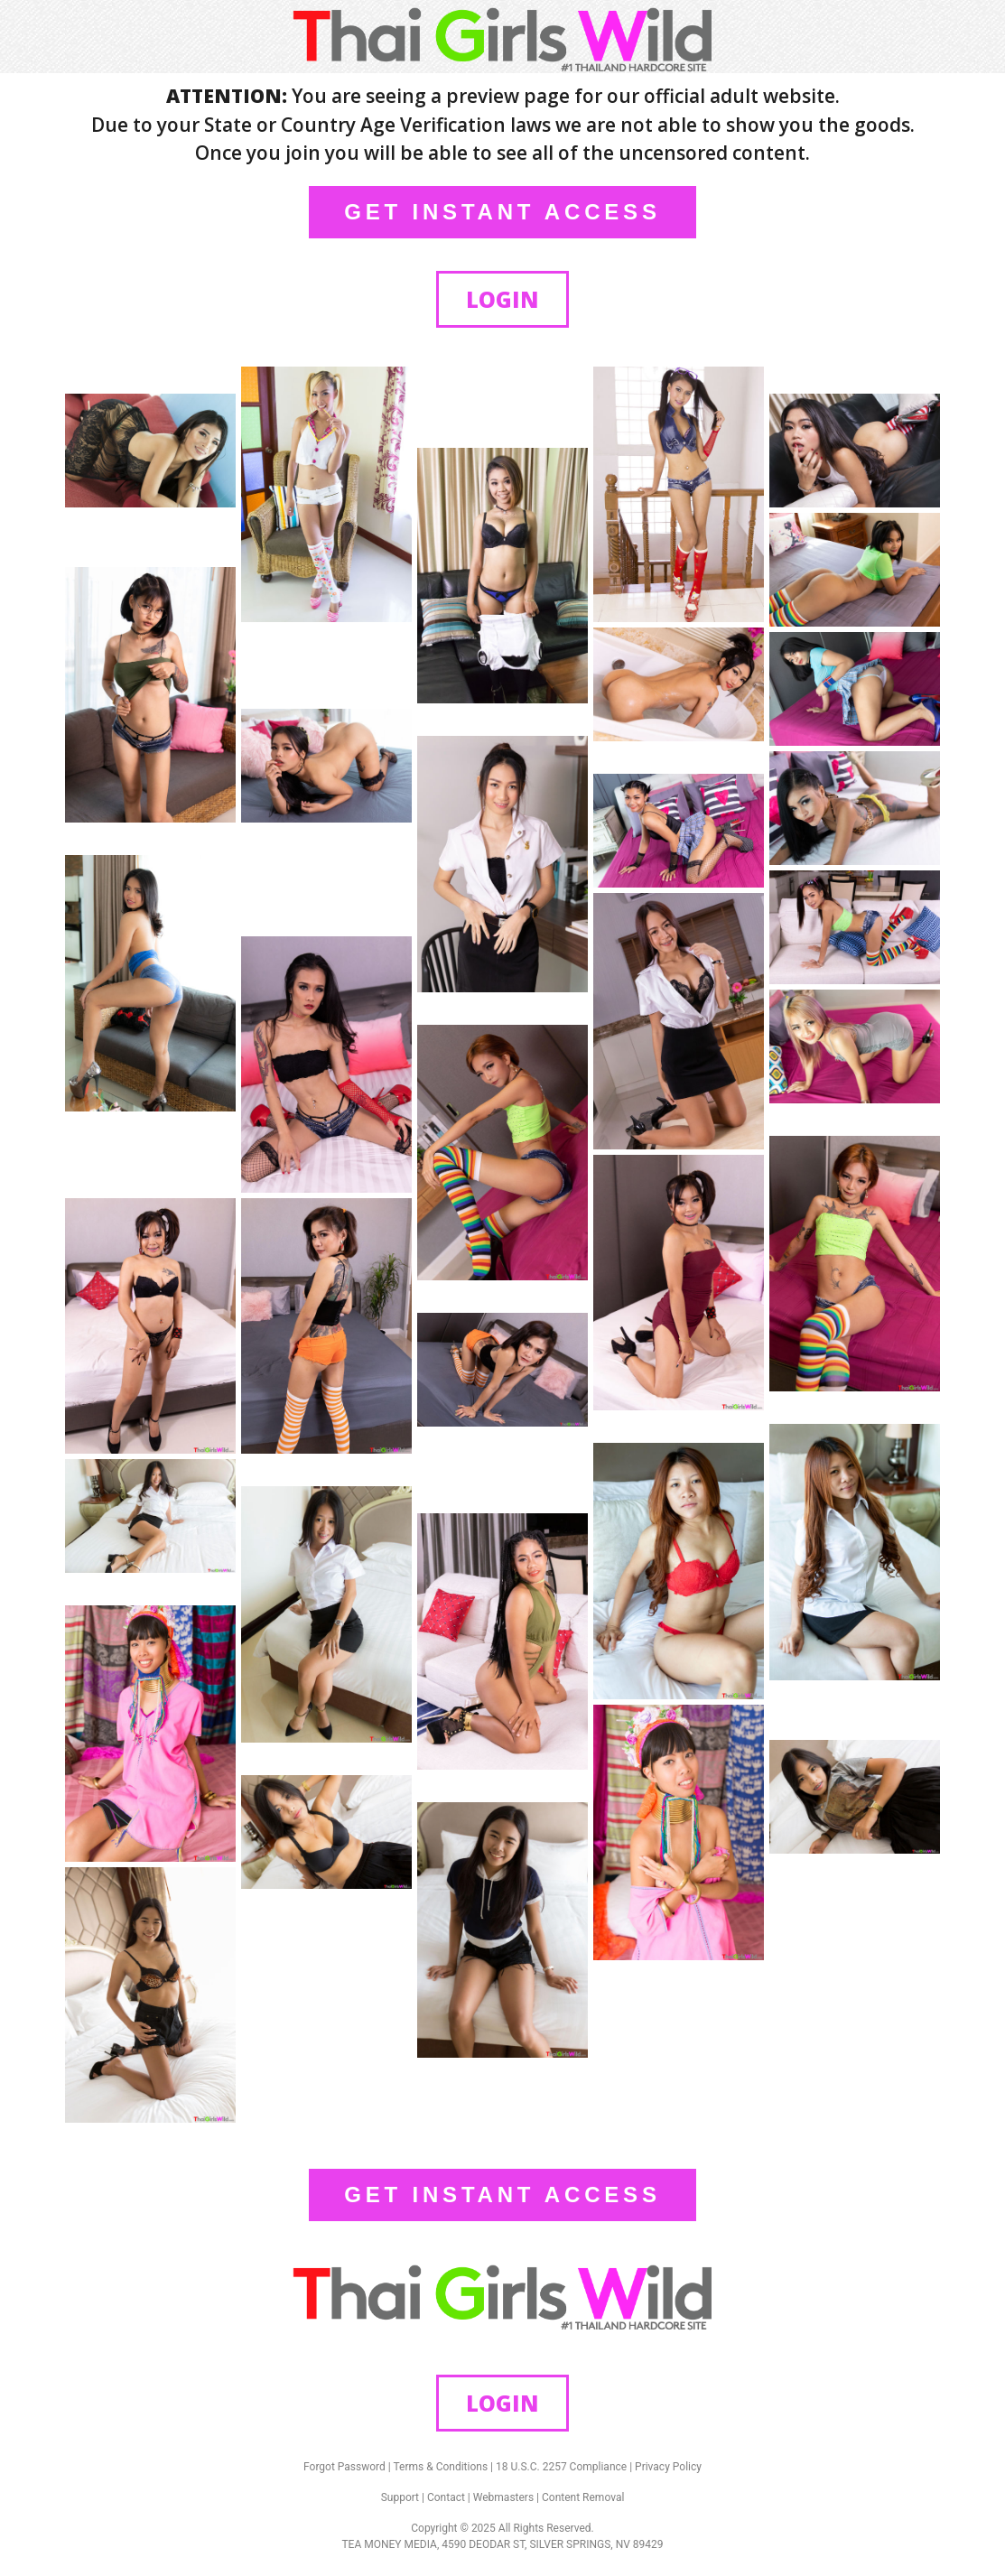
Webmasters (503, 2497)
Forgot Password (344, 2466)
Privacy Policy (668, 2466)
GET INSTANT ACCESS (502, 212)
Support (400, 2497)
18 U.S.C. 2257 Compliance (561, 2466)
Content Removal (583, 2497)
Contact (446, 2497)
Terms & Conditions (441, 2466)
